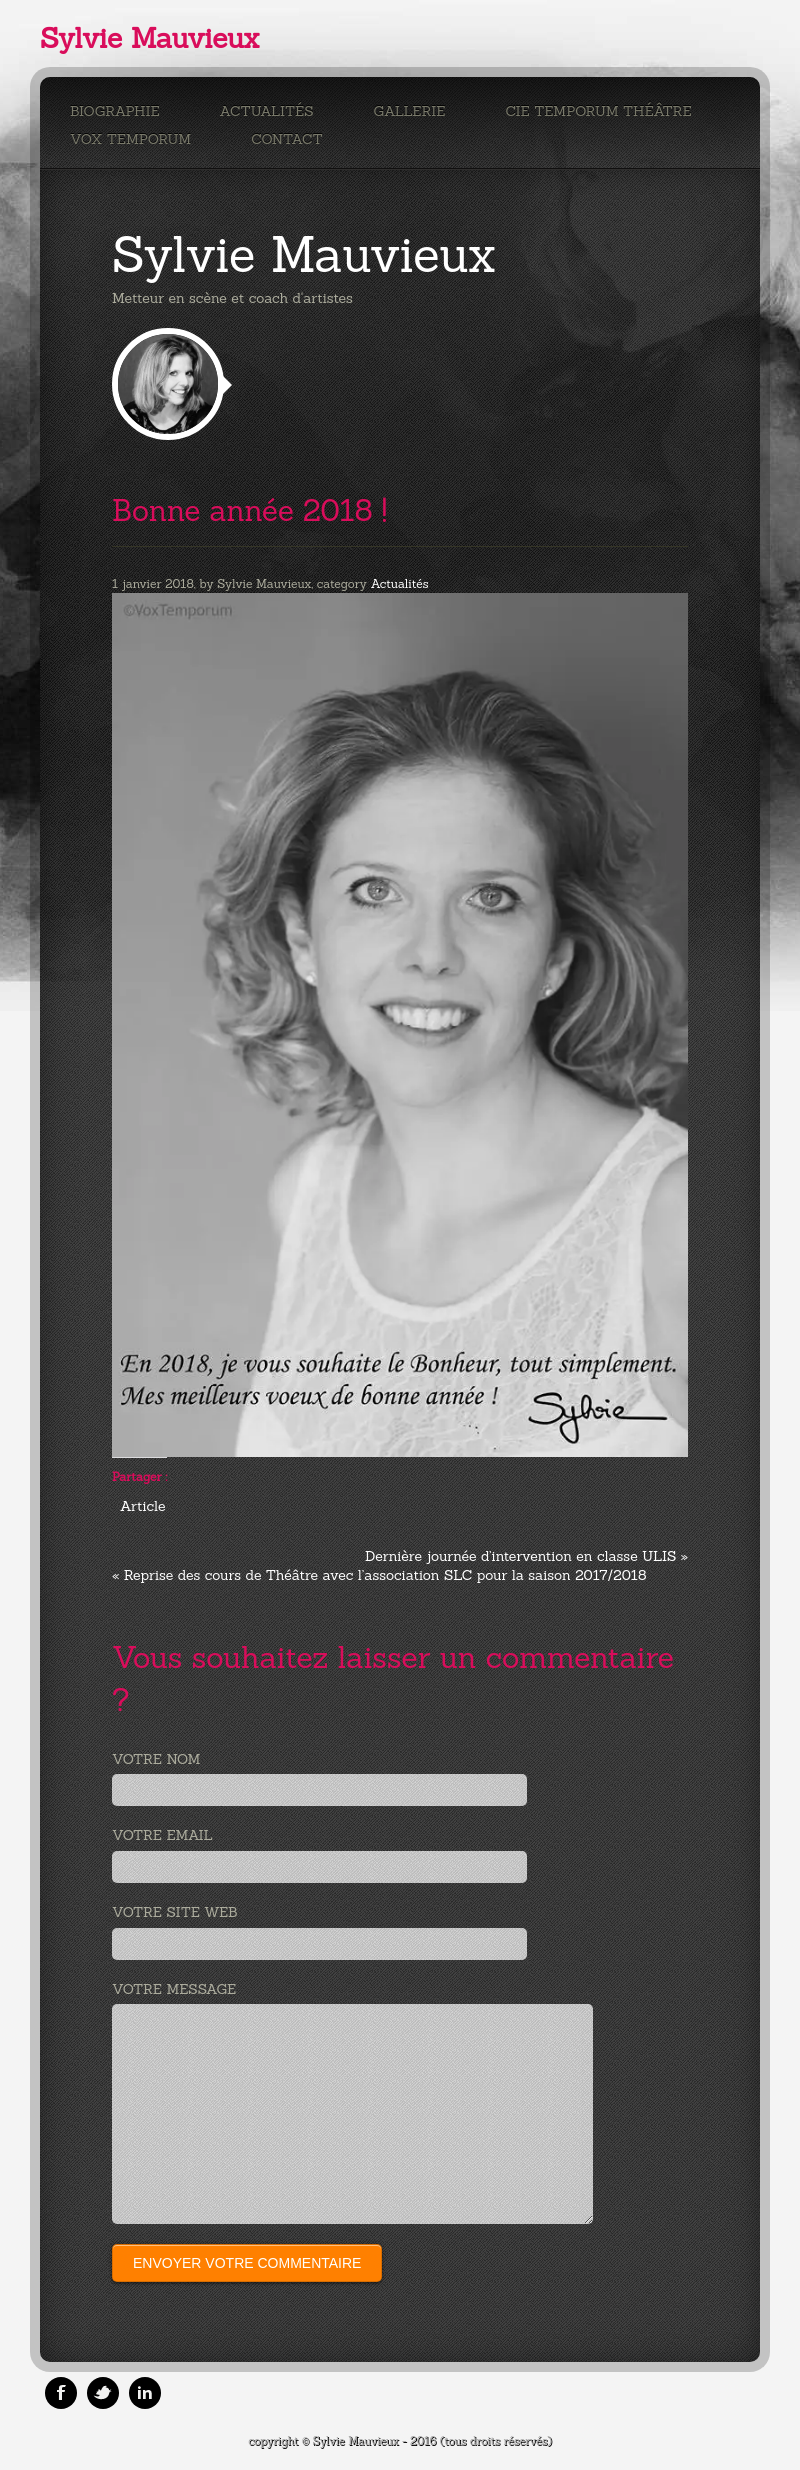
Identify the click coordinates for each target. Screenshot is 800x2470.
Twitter (103, 2393)
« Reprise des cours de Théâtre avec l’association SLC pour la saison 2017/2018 (379, 1575)
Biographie (115, 111)
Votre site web (175, 1912)
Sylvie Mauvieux (149, 38)
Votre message (174, 1989)
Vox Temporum (130, 139)
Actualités (267, 111)
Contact (286, 139)
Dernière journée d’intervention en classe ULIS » (526, 1556)
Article (142, 1506)
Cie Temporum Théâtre (598, 111)
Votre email (162, 1835)
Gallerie (410, 111)
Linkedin (145, 2393)
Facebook (61, 2393)
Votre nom (156, 1759)
